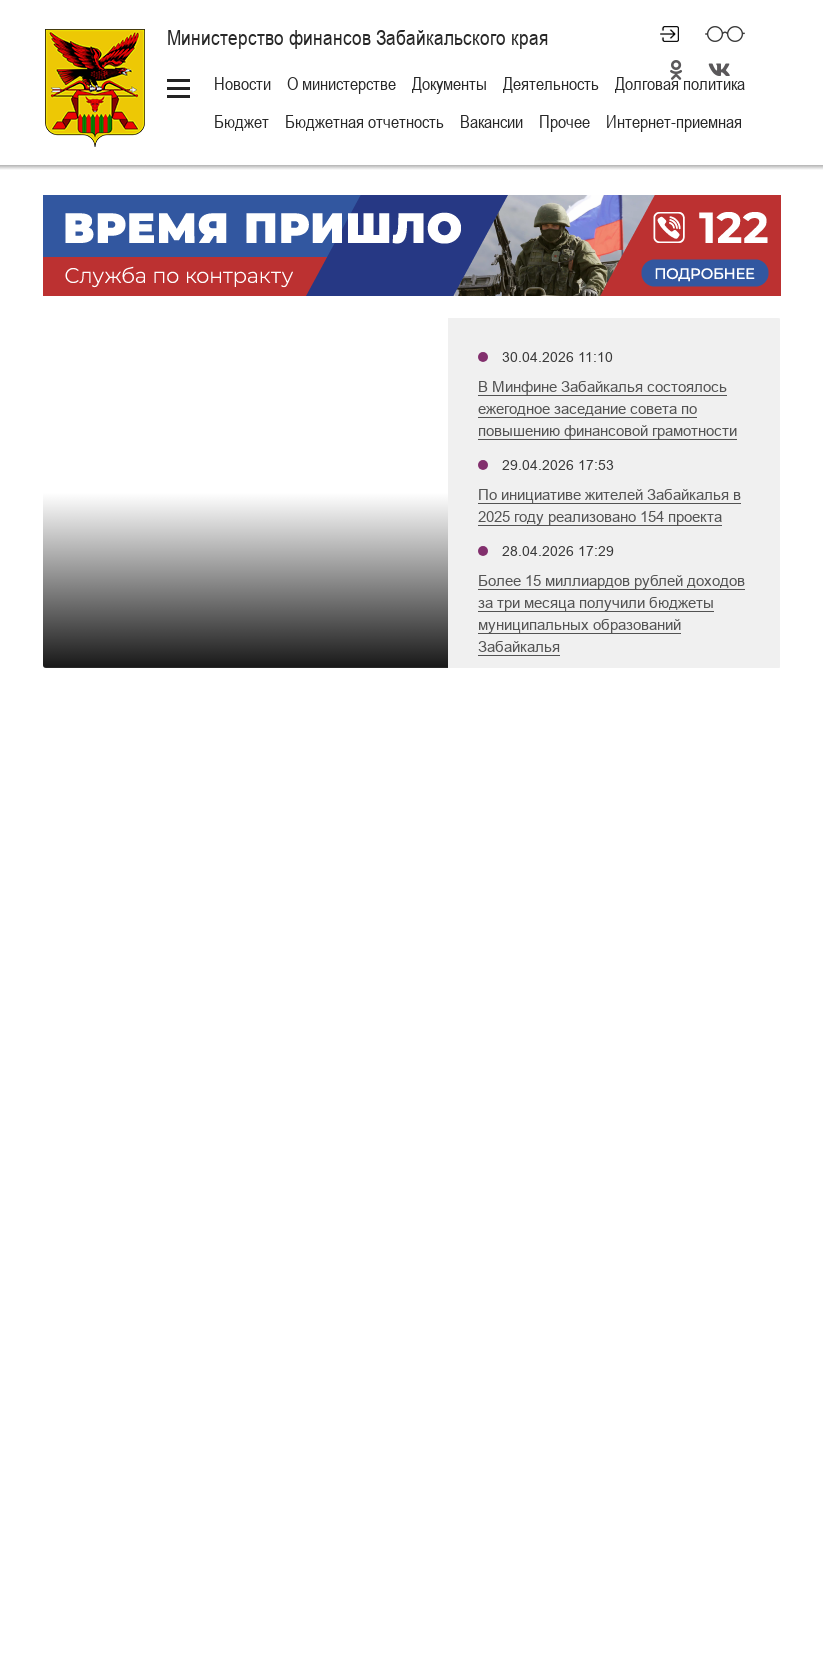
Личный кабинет (661, 34)
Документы (449, 83)
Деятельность (551, 83)
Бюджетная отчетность (364, 121)
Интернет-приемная (674, 121)
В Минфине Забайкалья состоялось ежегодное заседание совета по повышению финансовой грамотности (607, 408)
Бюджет (241, 121)
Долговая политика (680, 83)
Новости (242, 83)
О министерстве (341, 83)
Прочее (564, 121)
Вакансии (491, 121)
